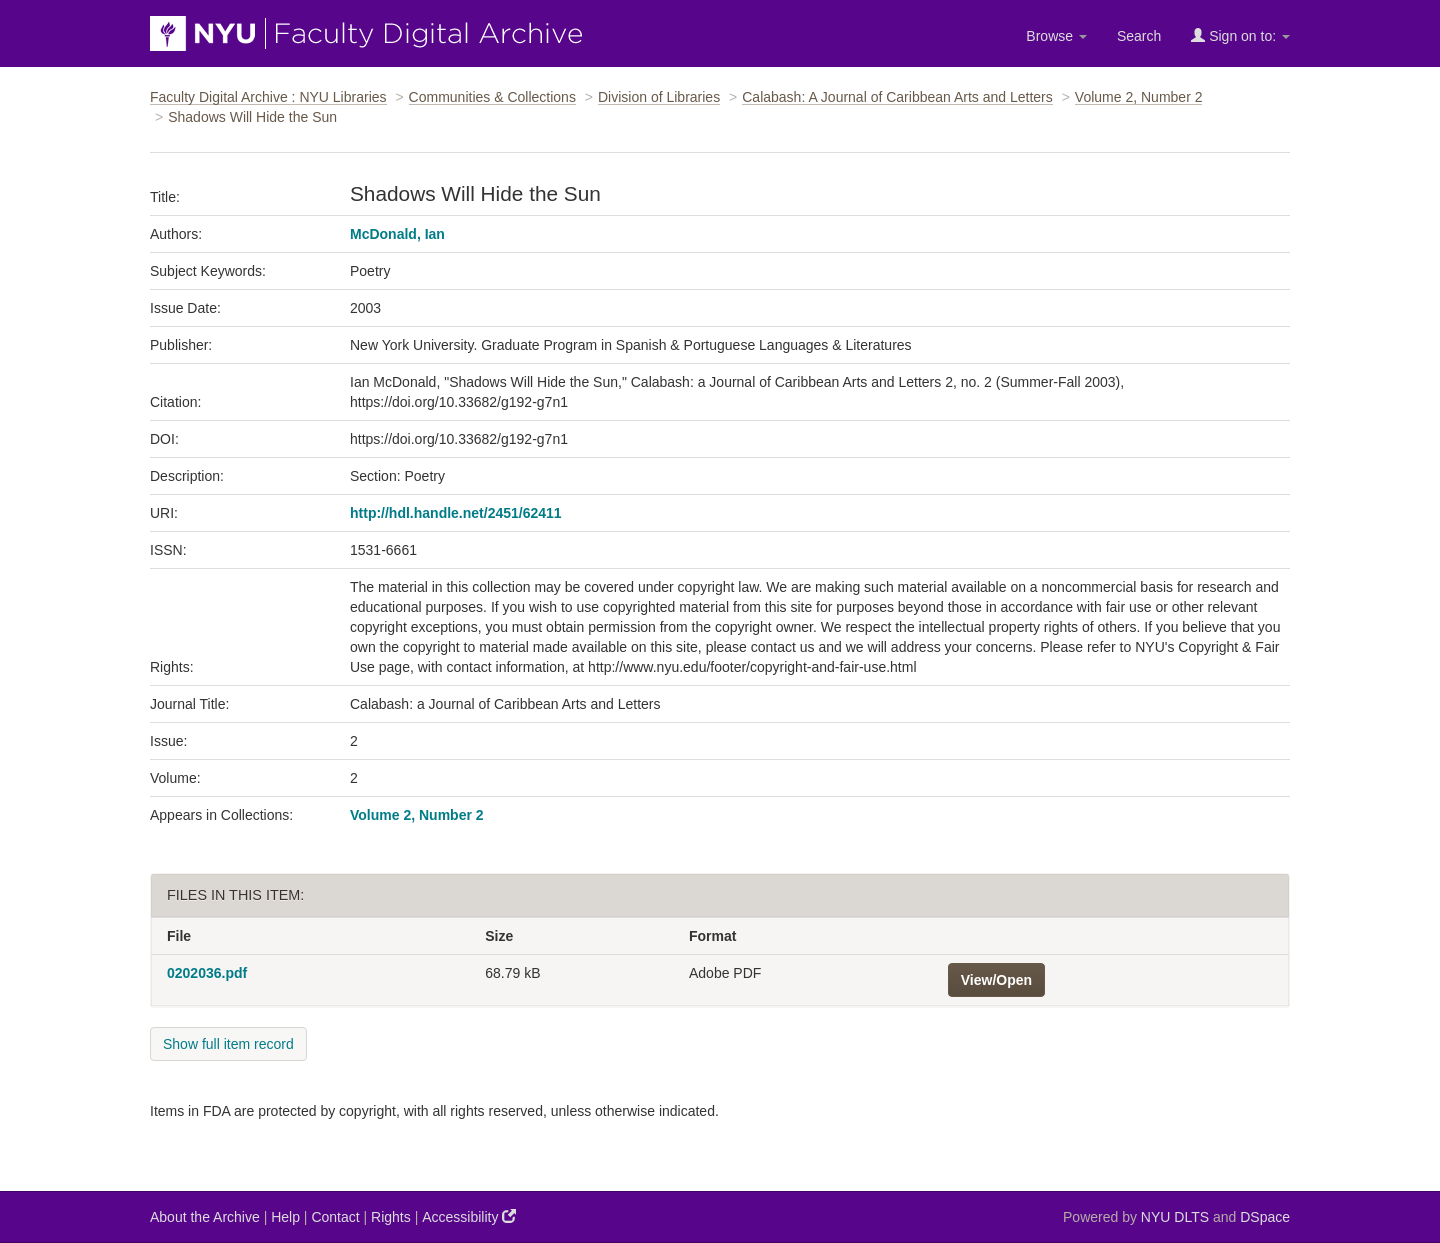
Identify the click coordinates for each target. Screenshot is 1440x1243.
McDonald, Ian (397, 234)
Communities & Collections (492, 97)
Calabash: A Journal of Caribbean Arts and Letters (897, 97)
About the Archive (205, 1217)
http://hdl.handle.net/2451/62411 (456, 513)
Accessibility (469, 1216)
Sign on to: (1240, 35)
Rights (391, 1217)
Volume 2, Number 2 (1139, 97)
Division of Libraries (659, 97)
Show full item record (228, 1044)
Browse (1056, 36)
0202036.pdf (207, 973)
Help (285, 1217)
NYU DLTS (1175, 1217)
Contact (335, 1217)
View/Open (996, 980)
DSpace (1265, 1217)
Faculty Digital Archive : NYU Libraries (268, 97)
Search (1139, 36)
